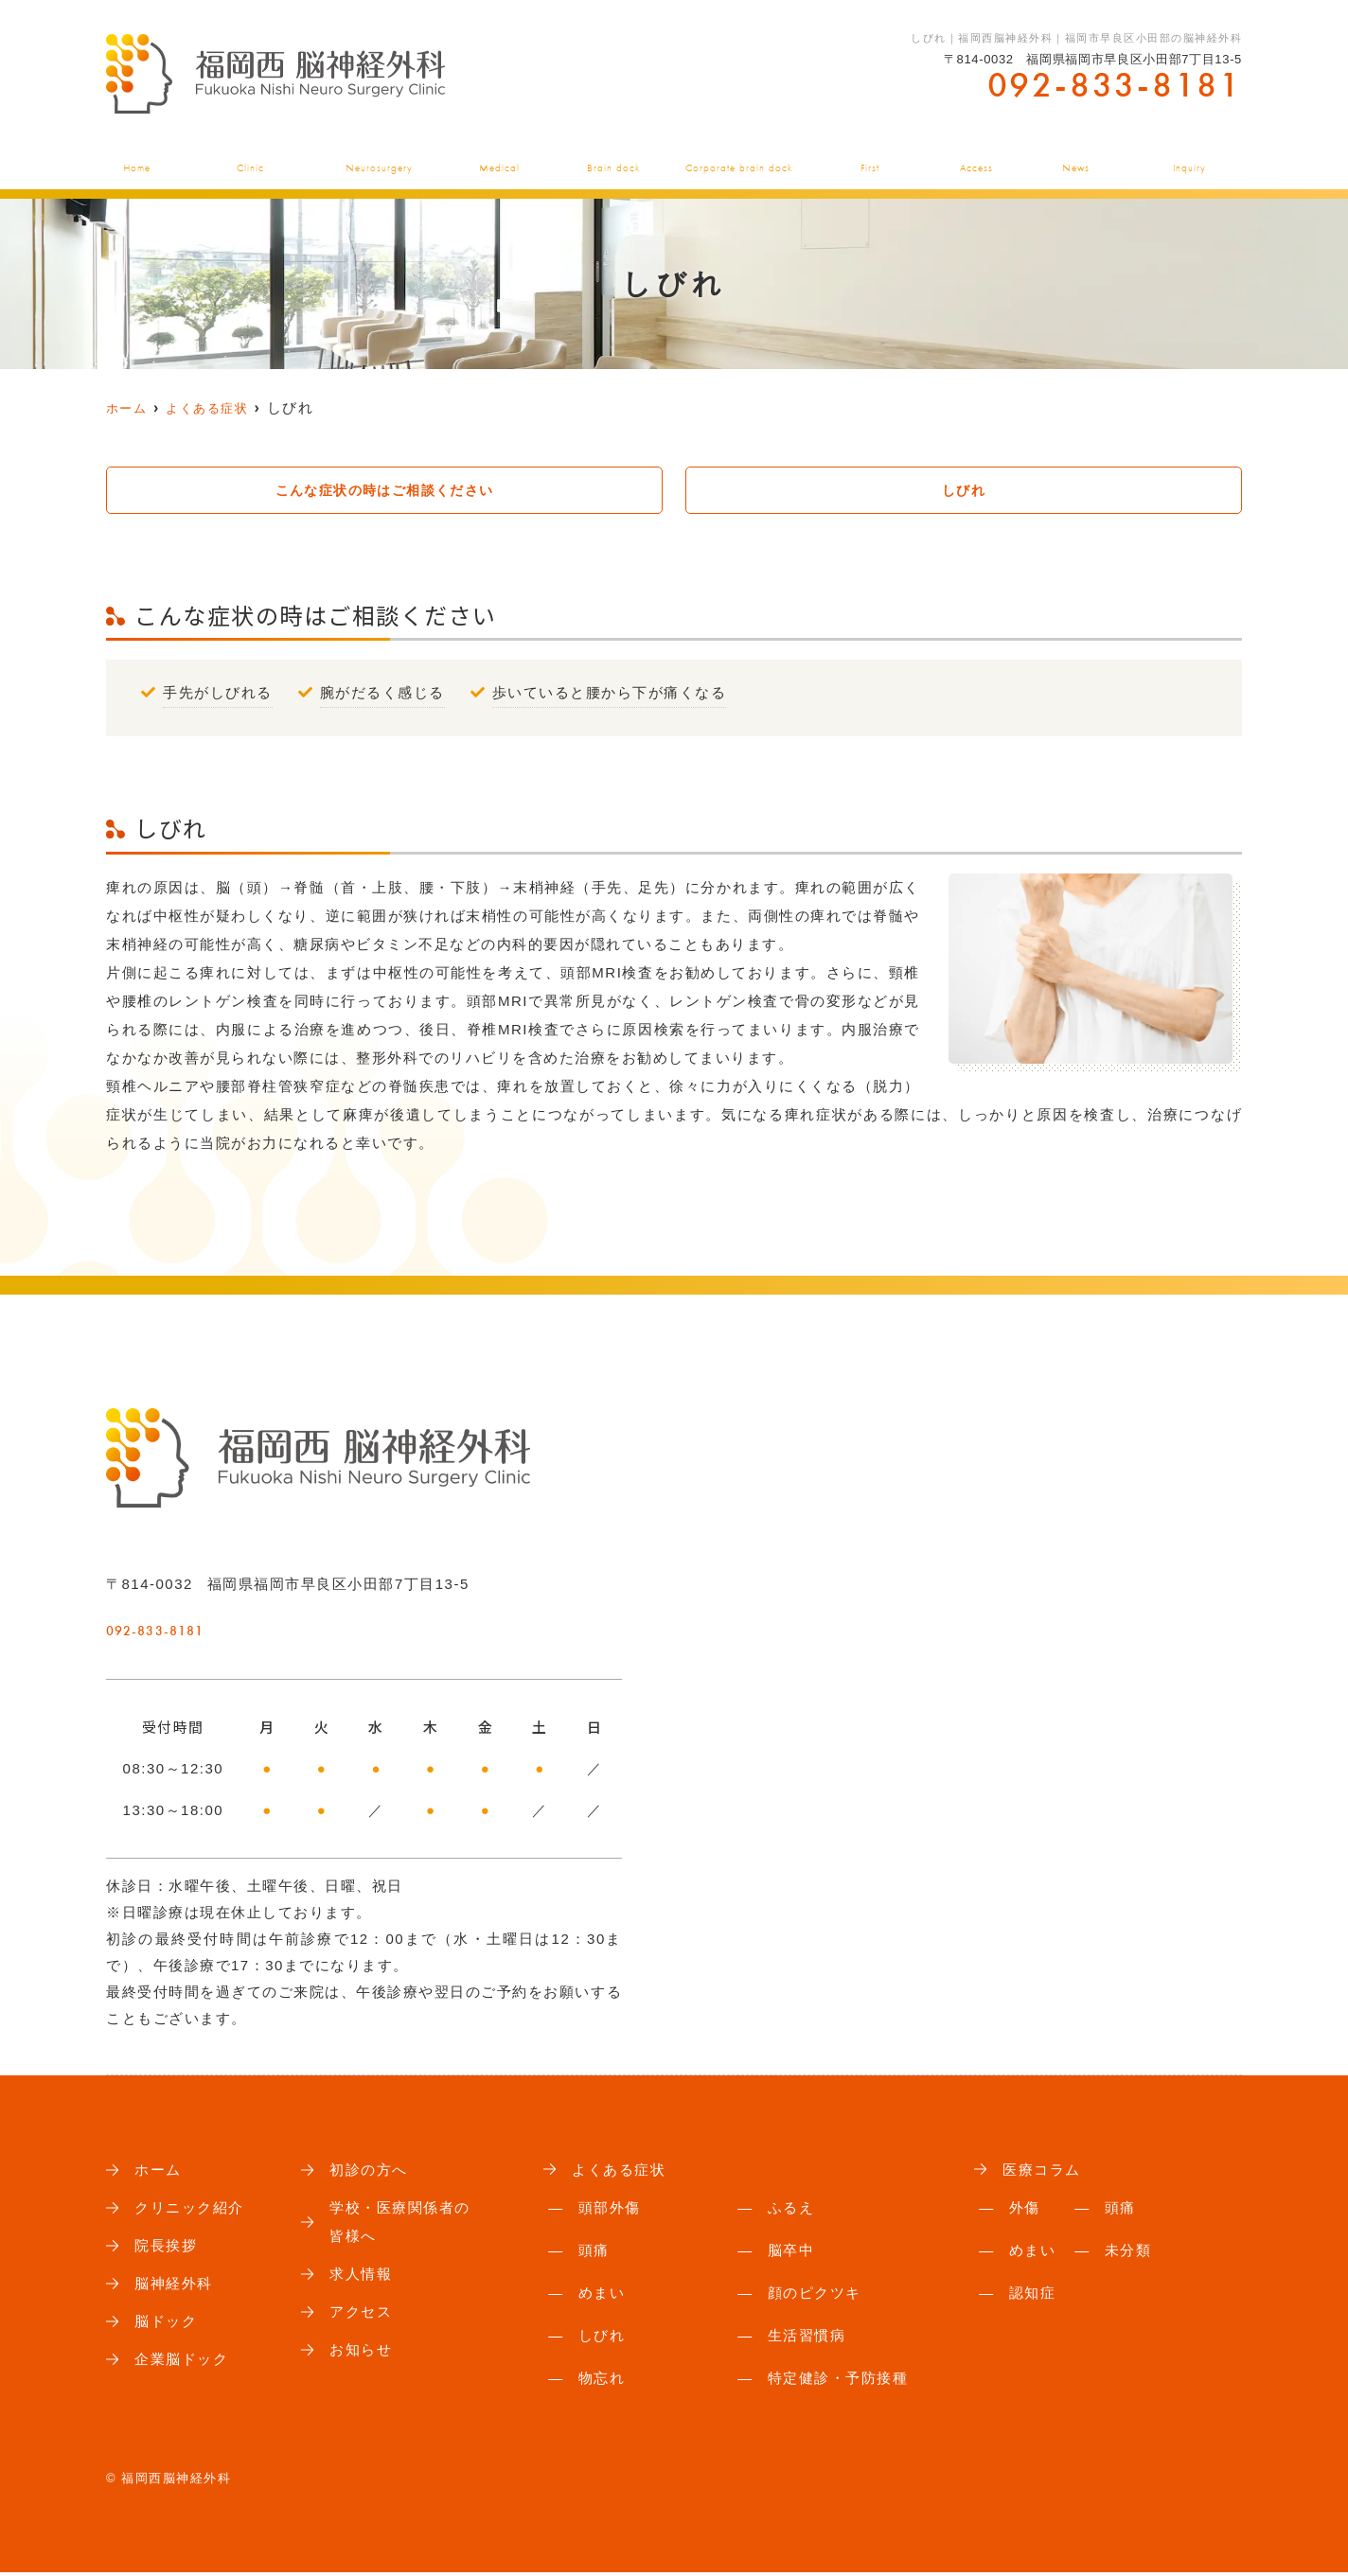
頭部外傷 (609, 2211)
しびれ (963, 491)
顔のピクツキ (814, 2296)
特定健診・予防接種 (838, 2381)
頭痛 (594, 2254)
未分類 (1128, 2254)
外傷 (1024, 2211)
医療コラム (1044, 2172)
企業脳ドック (740, 158)
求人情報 (362, 2282)
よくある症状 (502, 158)
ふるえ (791, 2211)
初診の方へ (870, 158)
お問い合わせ (1193, 158)
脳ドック (619, 158)
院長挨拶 (167, 2252)
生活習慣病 (807, 2339)
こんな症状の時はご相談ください (384, 491)
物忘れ (602, 2381)
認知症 (1032, 2296)
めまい (602, 2296)
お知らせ (1077, 158)
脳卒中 (791, 2254)
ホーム (130, 158)
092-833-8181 (222, 1626)
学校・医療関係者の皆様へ (404, 2227)
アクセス (977, 158)
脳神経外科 (379, 158)
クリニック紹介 (246, 158)
